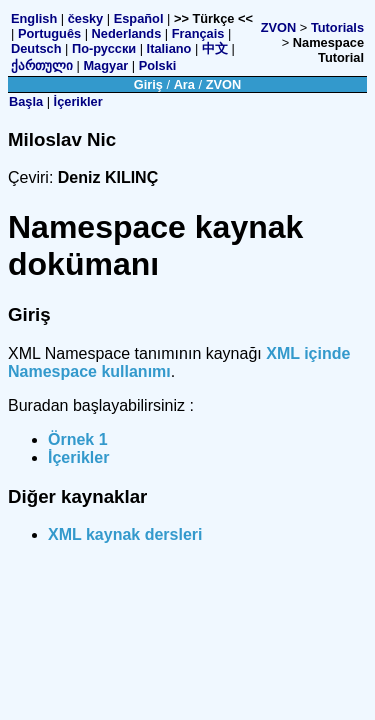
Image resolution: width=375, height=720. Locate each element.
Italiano (169, 48)
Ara (184, 84)
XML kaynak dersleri (125, 534)
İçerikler (78, 101)
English (34, 18)
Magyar (105, 65)
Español (139, 18)
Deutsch (36, 48)
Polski (158, 65)
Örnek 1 (78, 439)
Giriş (148, 84)
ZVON (279, 27)
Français (198, 33)
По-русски (104, 48)
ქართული (42, 65)
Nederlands (127, 33)
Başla (26, 101)
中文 (215, 48)
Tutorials (337, 27)
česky (86, 18)
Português (49, 33)
